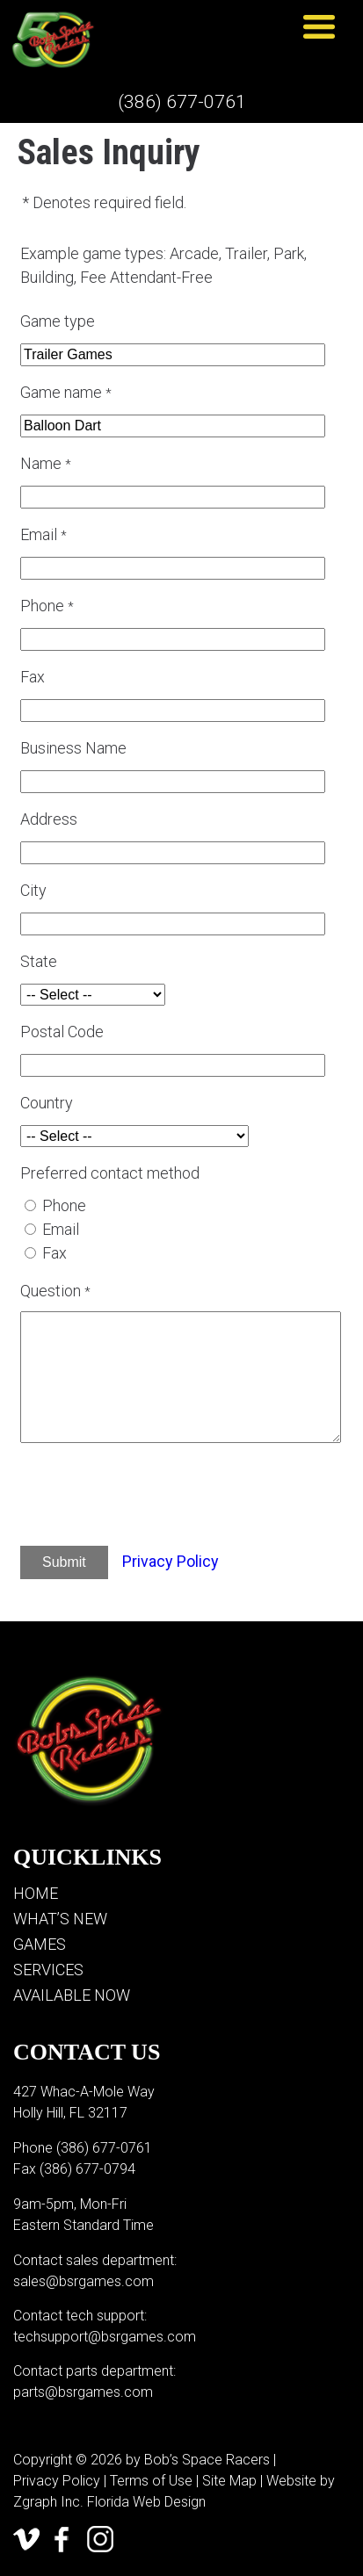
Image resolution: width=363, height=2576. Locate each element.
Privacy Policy (170, 1561)
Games (39, 1944)
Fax (54, 1253)
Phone (64, 1205)
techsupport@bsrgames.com (104, 2336)
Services (48, 1969)
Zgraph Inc (46, 2501)
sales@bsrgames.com (83, 2281)
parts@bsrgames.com (83, 2392)
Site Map (229, 2480)
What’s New (60, 1918)
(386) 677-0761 (182, 101)
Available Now (71, 1995)
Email (60, 1229)
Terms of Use (151, 2480)
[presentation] (166, 1497)
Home (35, 1893)
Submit (64, 1562)
